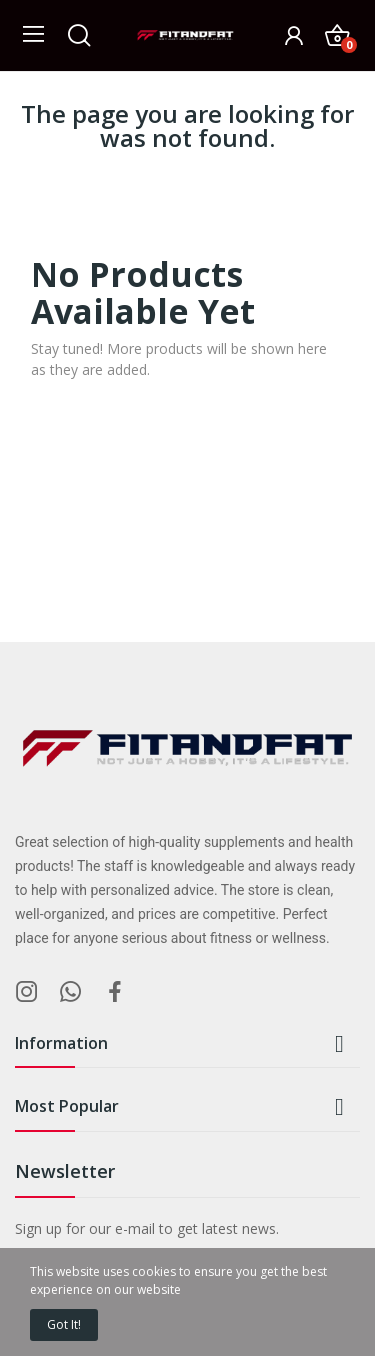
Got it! (64, 1324)
